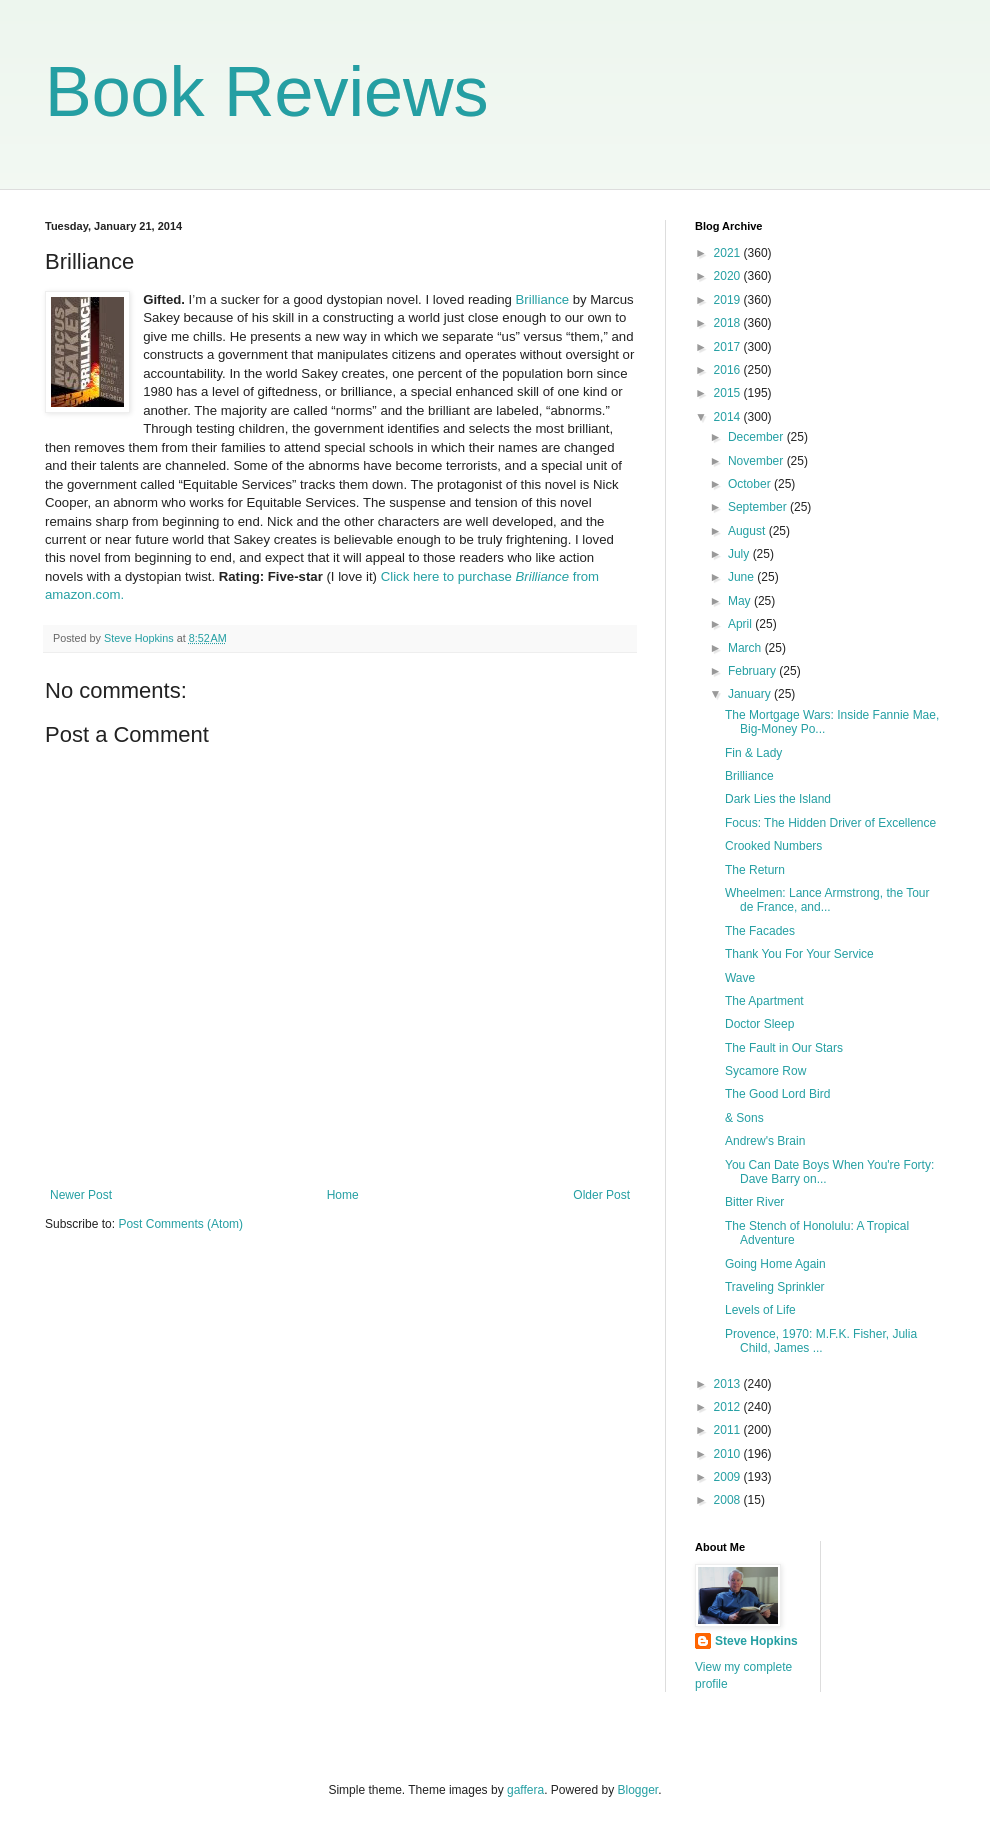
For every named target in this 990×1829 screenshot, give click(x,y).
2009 (729, 1477)
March (746, 648)
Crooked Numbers (773, 846)
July (740, 554)
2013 (729, 1384)
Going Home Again (775, 1264)
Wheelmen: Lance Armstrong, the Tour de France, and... (827, 900)
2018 (729, 323)
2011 (729, 1430)
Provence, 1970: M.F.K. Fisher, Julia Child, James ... (821, 1341)
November (757, 461)
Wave (740, 978)
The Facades (760, 931)
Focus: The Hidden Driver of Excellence (830, 823)
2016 (729, 370)
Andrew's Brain (765, 1141)
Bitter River (754, 1202)
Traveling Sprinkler (775, 1287)
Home (343, 1195)
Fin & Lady (753, 753)
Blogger (638, 1790)
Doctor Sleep (759, 1024)
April (741, 624)
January (751, 694)
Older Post (601, 1195)
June (742, 577)
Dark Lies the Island (778, 799)
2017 (729, 347)
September (759, 507)
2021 (729, 253)
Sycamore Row (765, 1071)
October (751, 484)
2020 (729, 276)
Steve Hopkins (756, 1641)
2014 (729, 417)
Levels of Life (760, 1310)
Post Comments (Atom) (180, 1224)
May (741, 601)
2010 (729, 1454)
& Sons (744, 1118)
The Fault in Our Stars (784, 1048)
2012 (729, 1407)
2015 (729, 393)
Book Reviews (267, 92)
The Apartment (764, 1001)
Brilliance (543, 299)
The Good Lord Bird (777, 1094)
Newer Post (81, 1195)
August (748, 531)
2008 (729, 1500)
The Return (755, 870)
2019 (729, 300)
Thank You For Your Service (799, 954)
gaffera (525, 1790)
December (757, 437)
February (753, 671)
